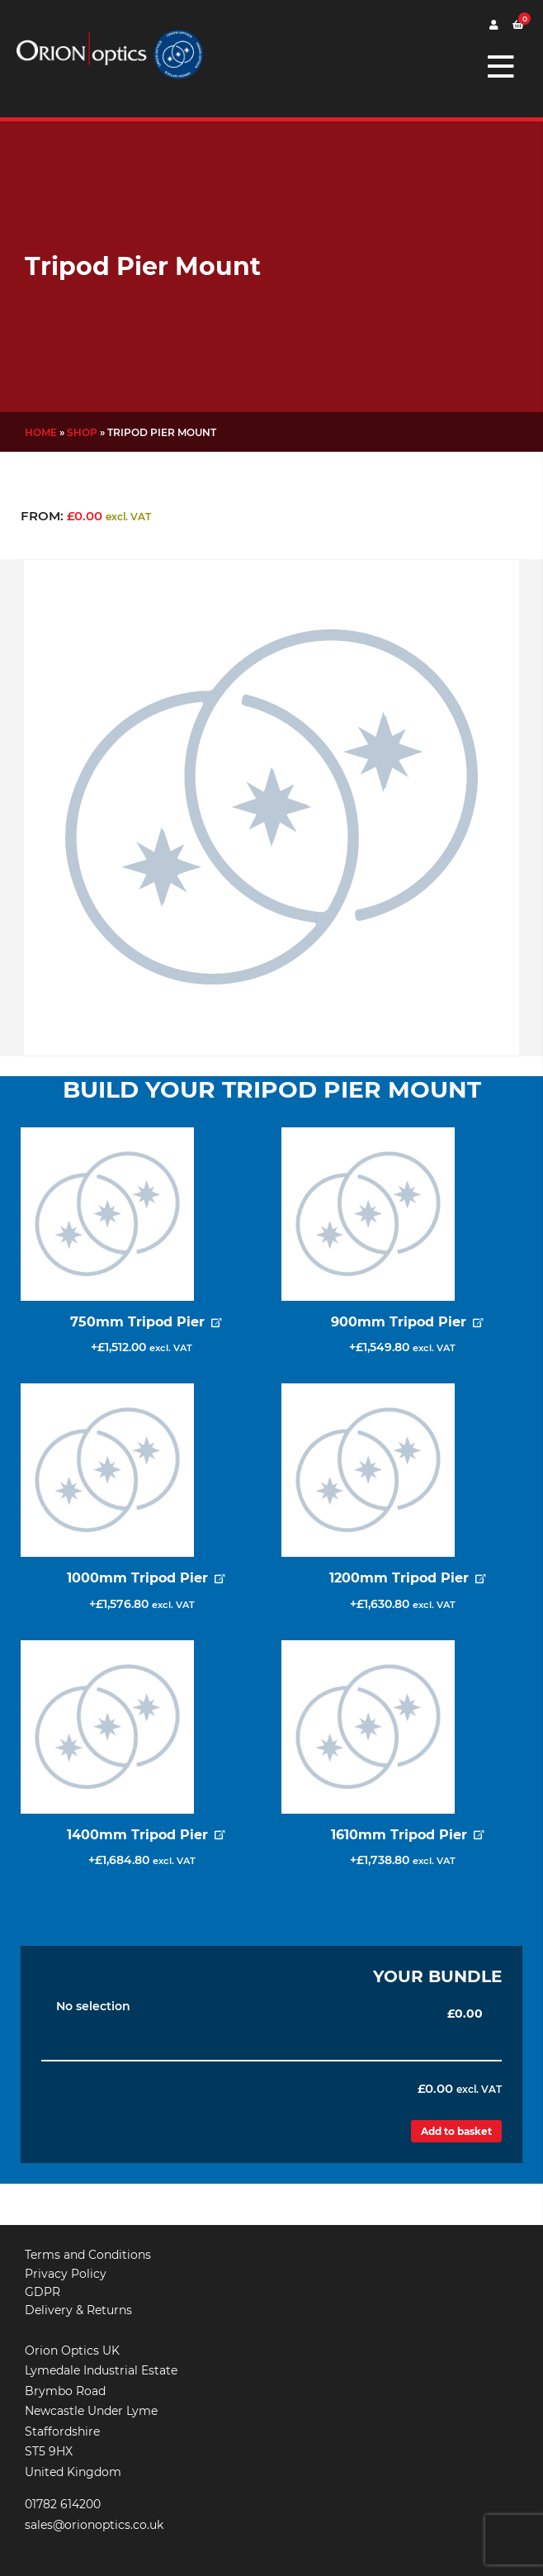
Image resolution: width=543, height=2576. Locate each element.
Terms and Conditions (88, 2254)
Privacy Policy (65, 2273)
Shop (82, 432)
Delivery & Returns (78, 2310)
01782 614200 (63, 2504)
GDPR (42, 2291)
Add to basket (456, 2131)
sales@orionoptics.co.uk (94, 2524)
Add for (141, 1350)
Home (41, 432)
